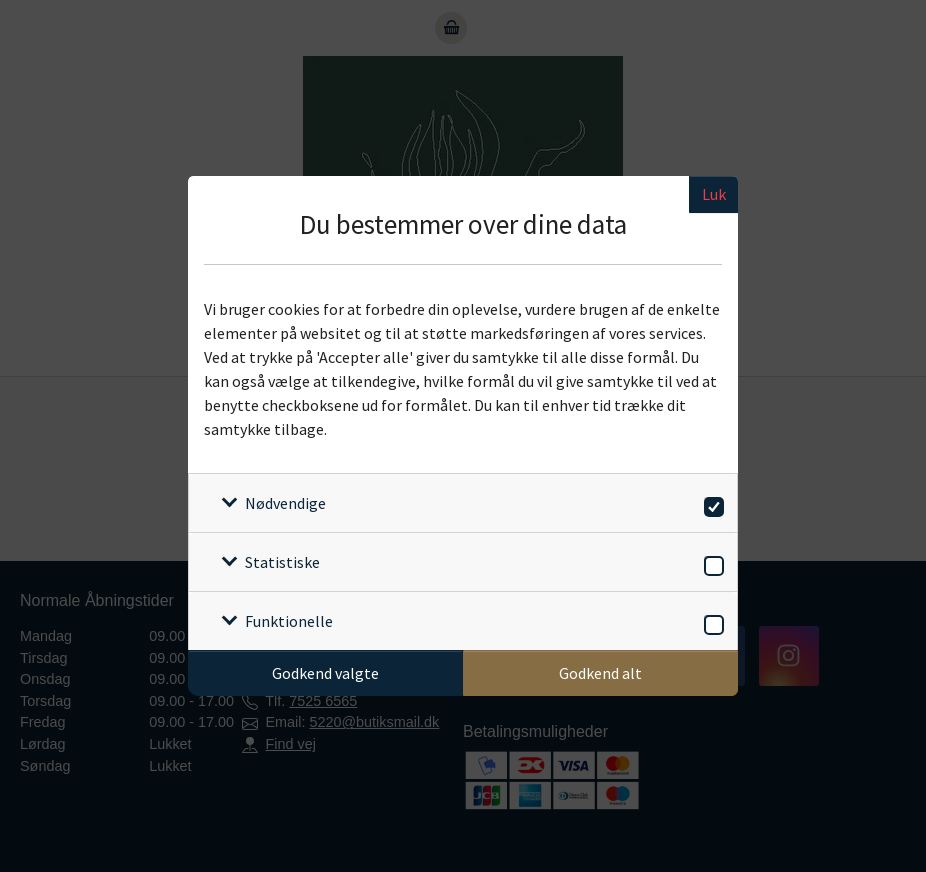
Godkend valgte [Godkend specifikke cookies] (325, 673)
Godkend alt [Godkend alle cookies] (600, 673)
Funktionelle (289, 621)
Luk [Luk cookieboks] (714, 194)
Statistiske (282, 562)
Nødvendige (285, 503)
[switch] (710, 503)
